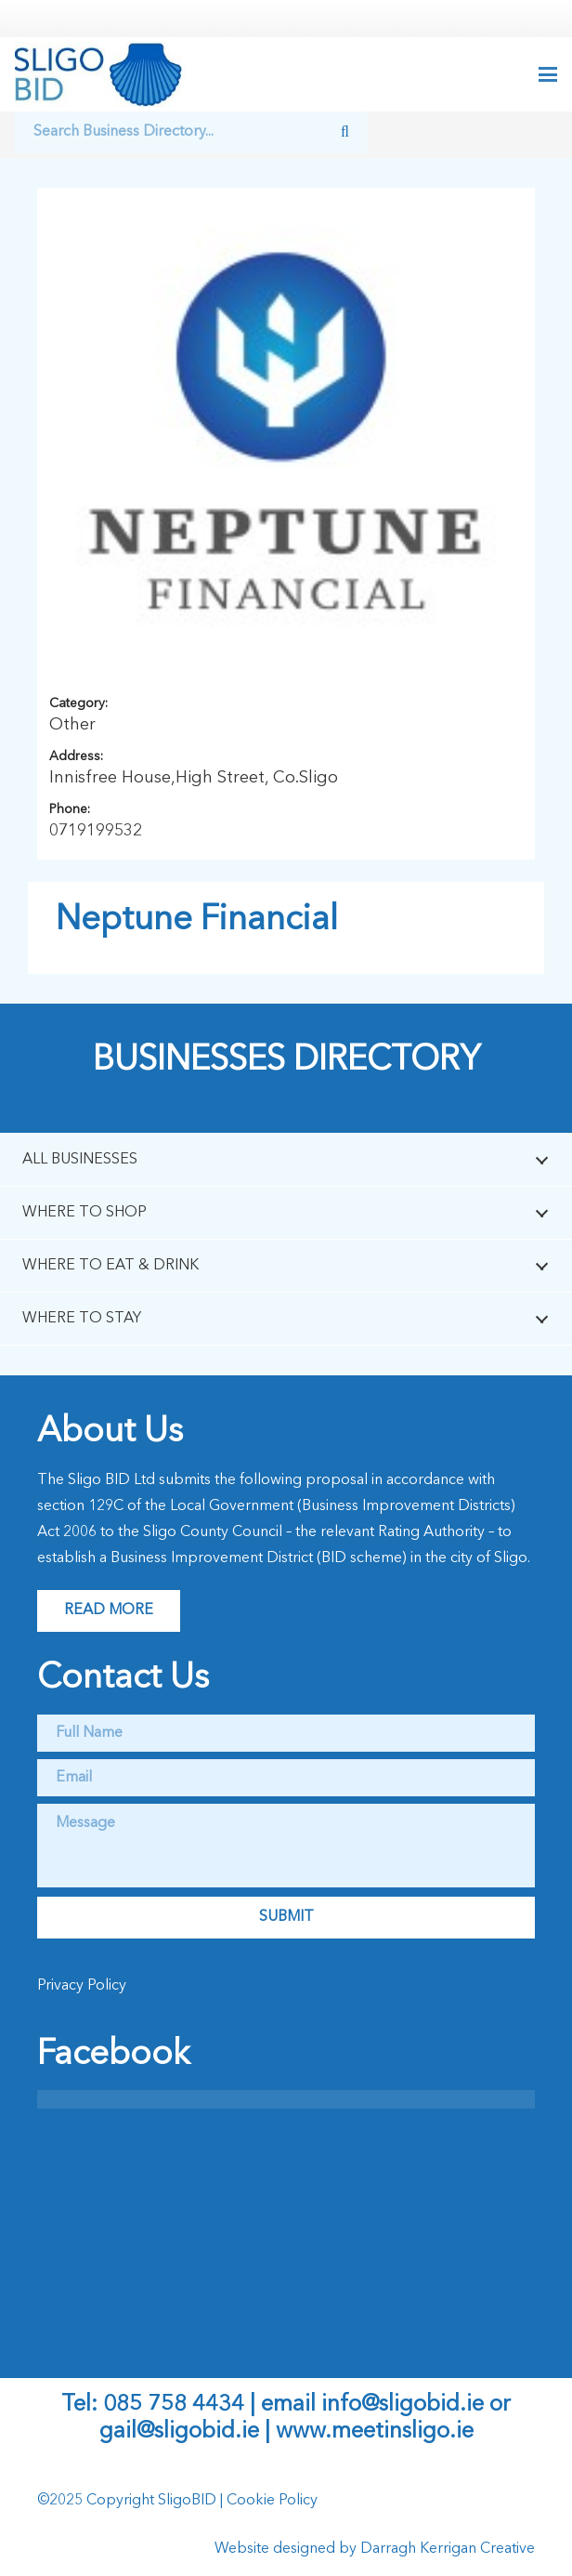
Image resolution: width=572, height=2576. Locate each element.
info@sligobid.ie (402, 2405)
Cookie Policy (272, 2500)
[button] (547, 74)
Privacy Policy (81, 1985)
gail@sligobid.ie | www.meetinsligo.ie (286, 2432)
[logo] (101, 74)
